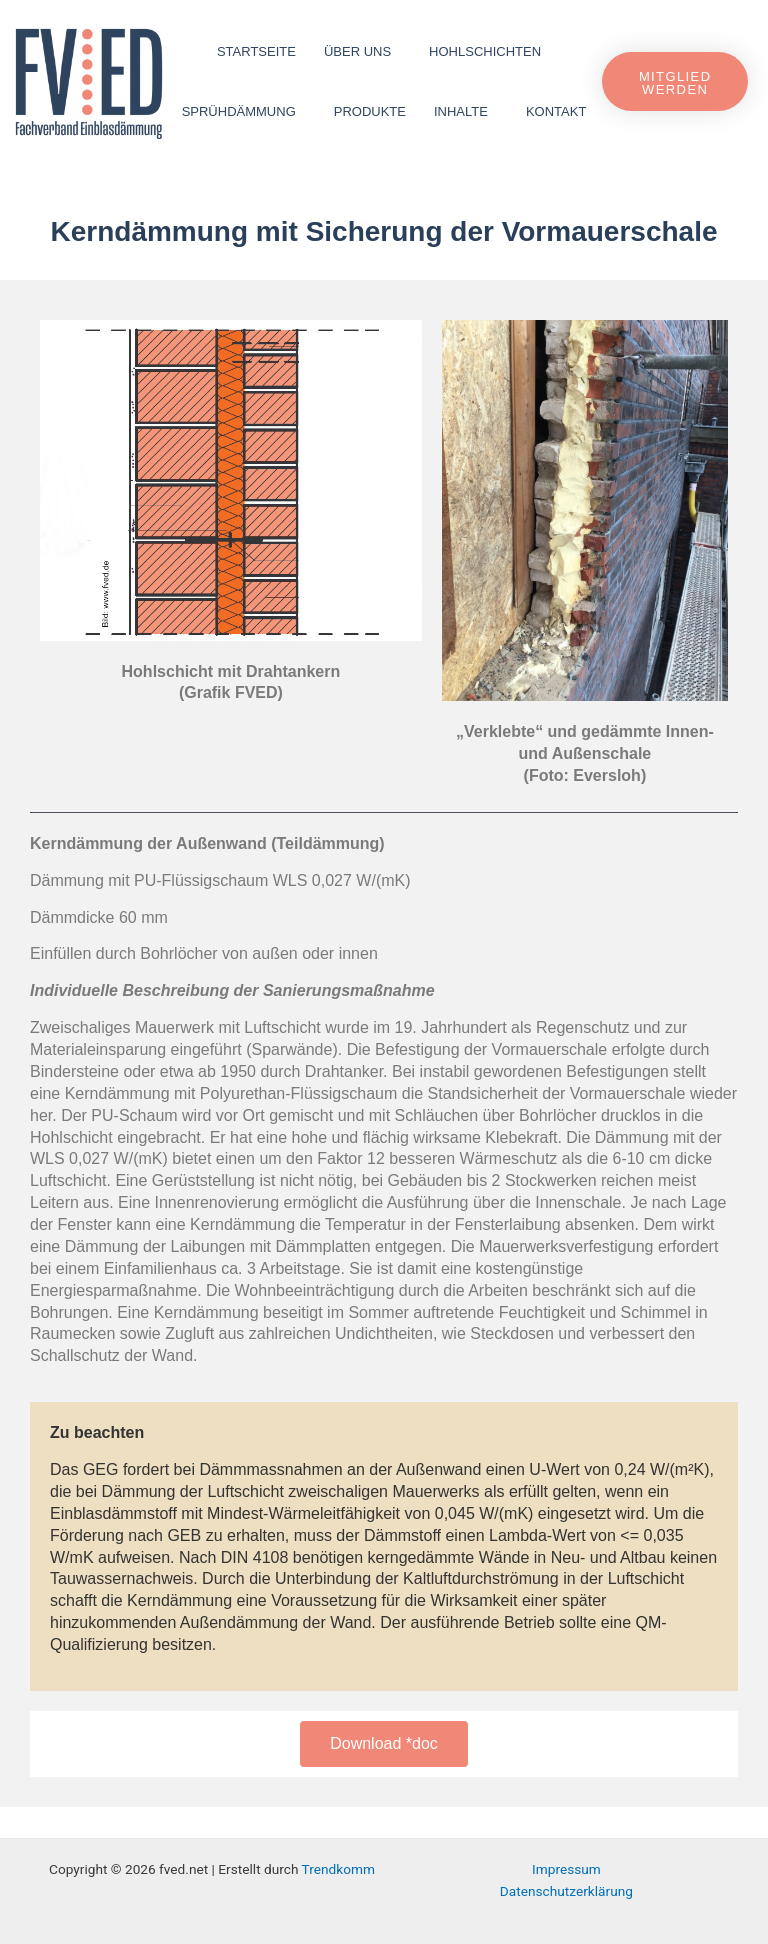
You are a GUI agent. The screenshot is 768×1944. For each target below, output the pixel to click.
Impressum (566, 1869)
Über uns (362, 52)
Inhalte (466, 112)
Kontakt (556, 111)
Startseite (256, 51)
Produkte (370, 111)
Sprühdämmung (244, 112)
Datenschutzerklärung (566, 1891)
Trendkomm (338, 1869)
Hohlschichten (490, 52)
